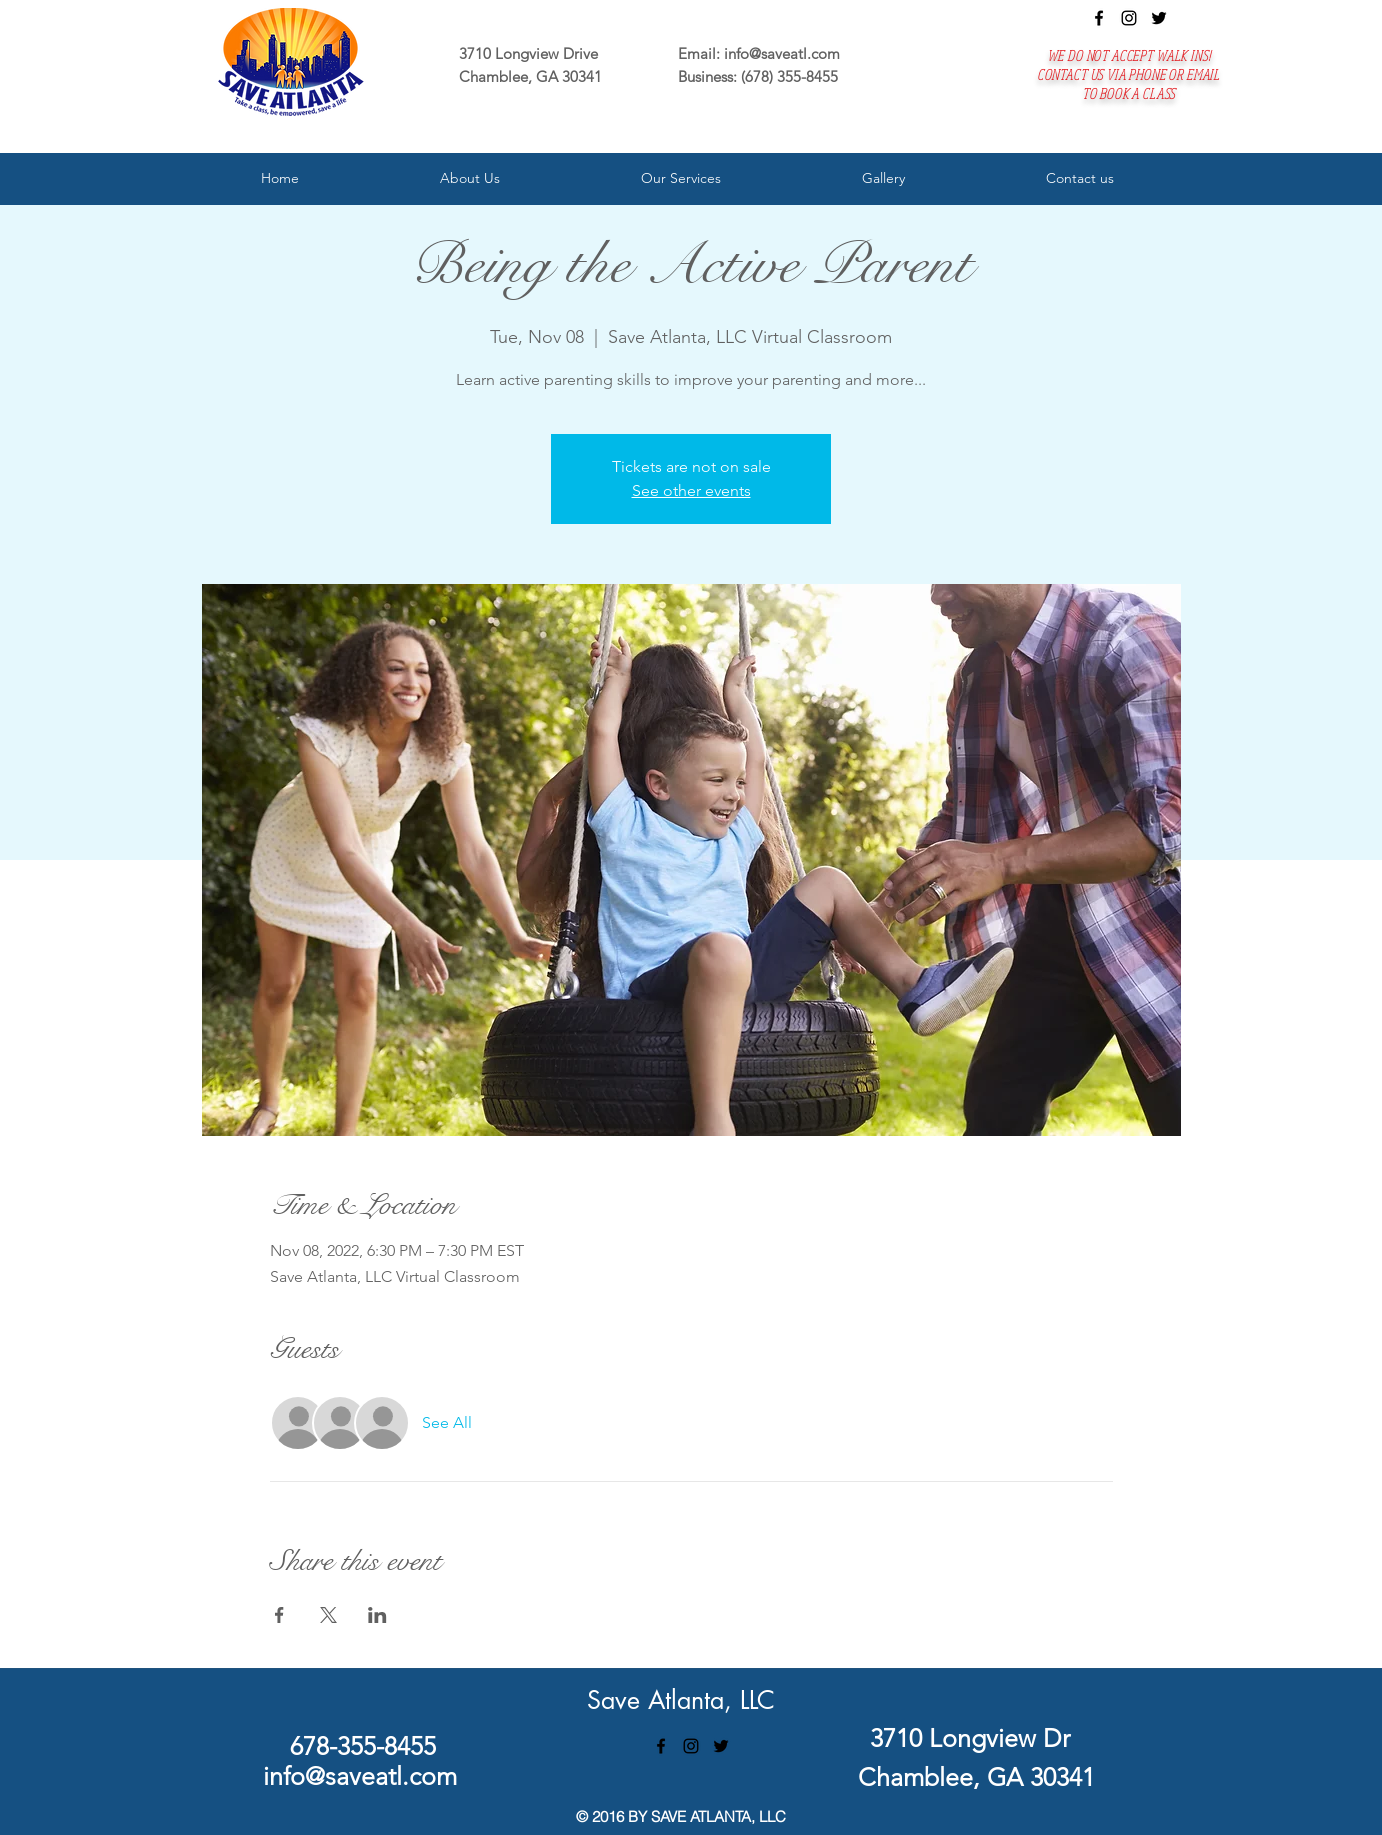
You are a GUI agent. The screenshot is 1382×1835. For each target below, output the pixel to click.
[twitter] (1159, 18)
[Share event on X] (328, 1615)
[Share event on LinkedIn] (377, 1615)
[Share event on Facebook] (279, 1615)
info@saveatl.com (782, 53)
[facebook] (1099, 18)
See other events (691, 490)
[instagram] (1129, 18)
